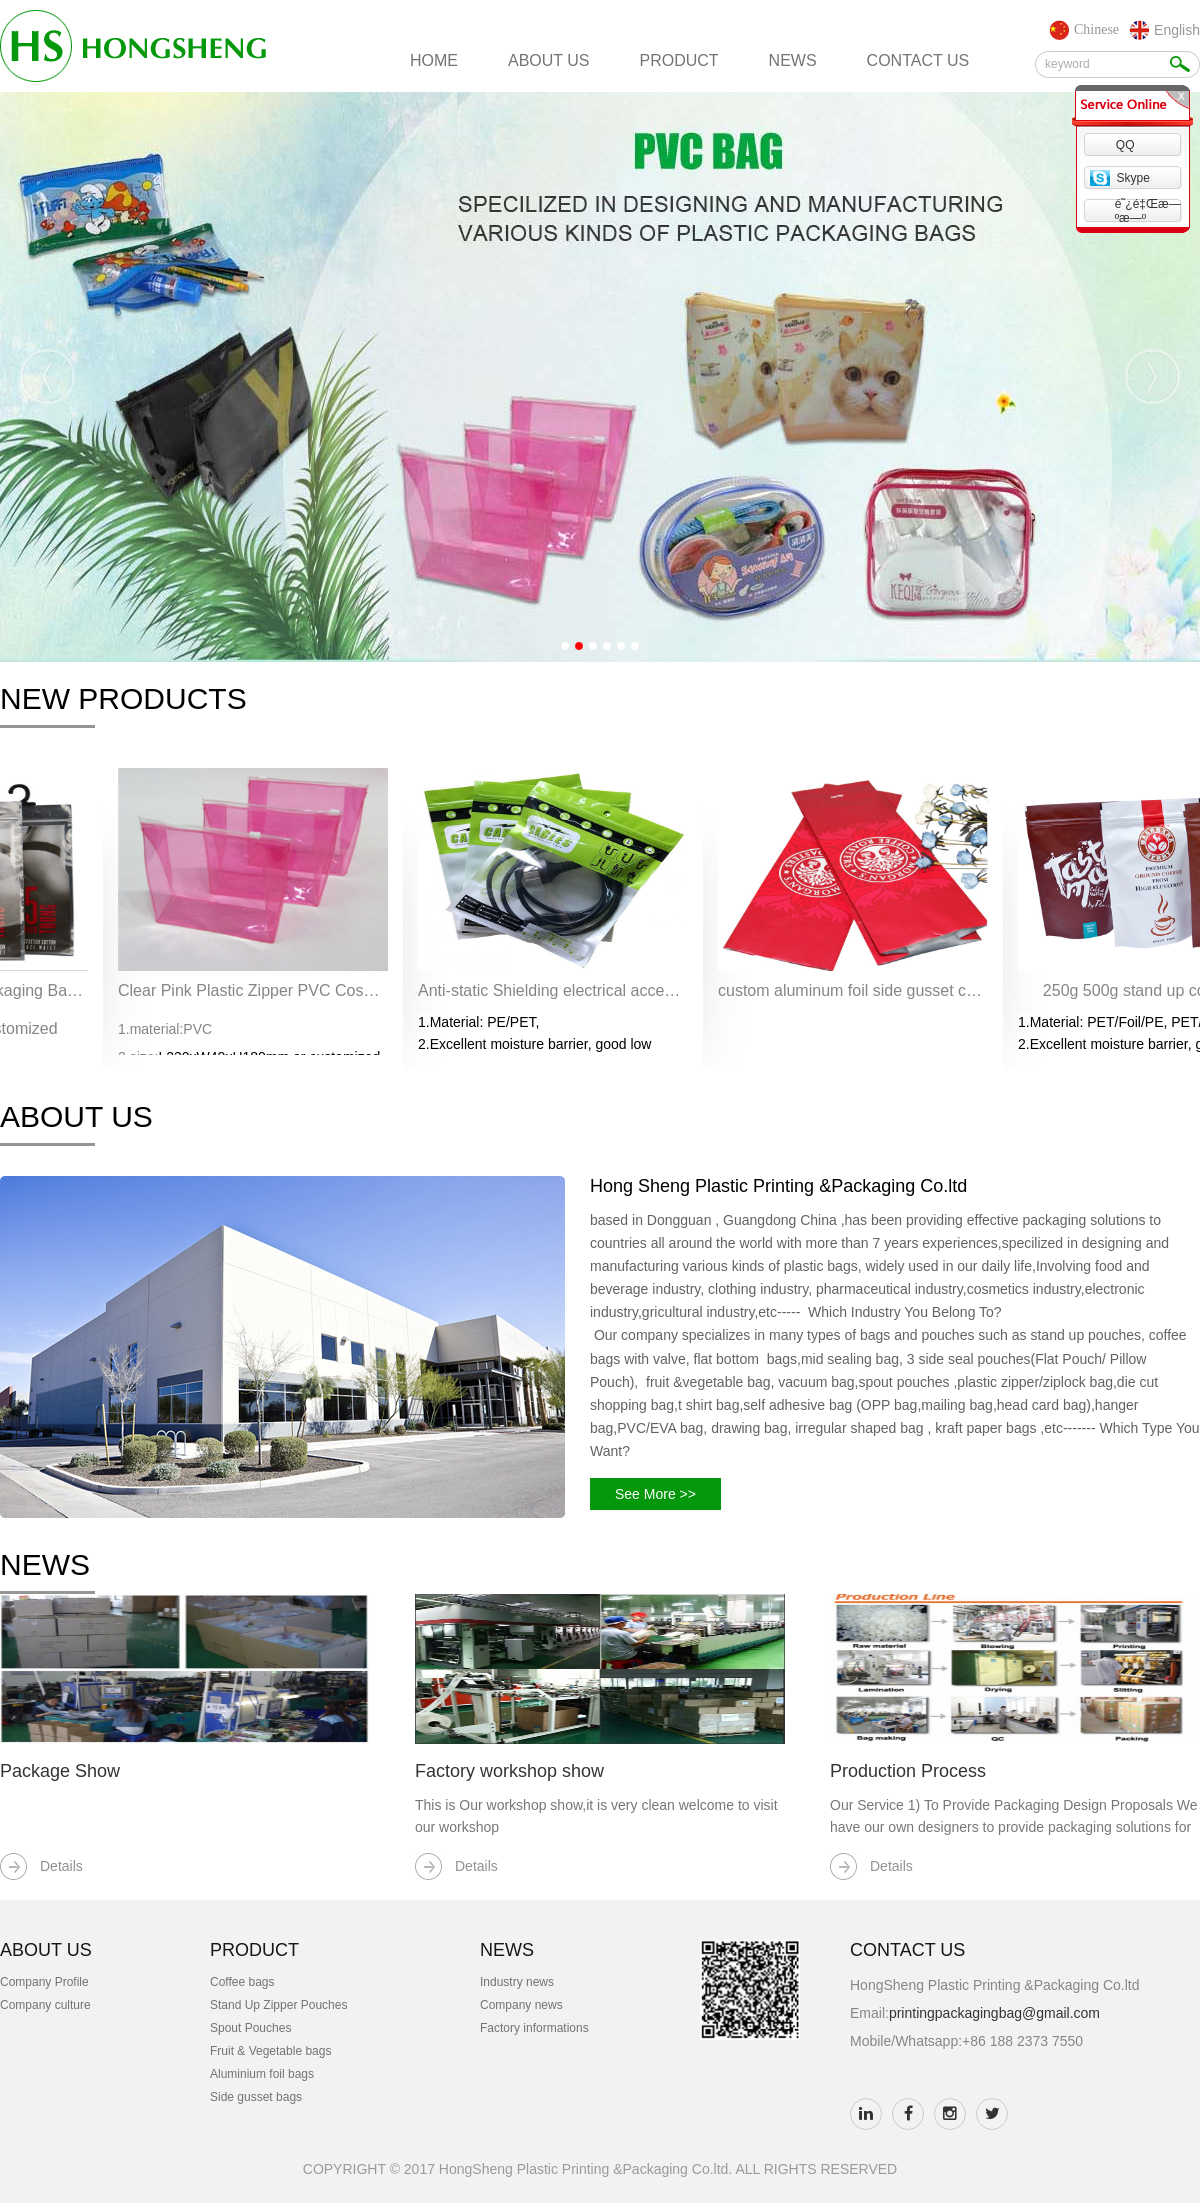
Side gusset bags (256, 2097)
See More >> (655, 1494)
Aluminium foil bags (262, 2074)
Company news (521, 2005)
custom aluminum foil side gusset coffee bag (853, 990)
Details (61, 1866)
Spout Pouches (250, 2028)
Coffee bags (242, 1982)
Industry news (517, 1982)
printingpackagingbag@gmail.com (994, 2013)
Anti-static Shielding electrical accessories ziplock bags (553, 990)
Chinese (1096, 29)
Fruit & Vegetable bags (270, 2051)
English (1177, 30)
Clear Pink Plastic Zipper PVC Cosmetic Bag (253, 990)
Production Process (908, 1771)
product (679, 60)
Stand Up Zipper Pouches (278, 2005)
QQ (1125, 145)
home (434, 60)
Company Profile (44, 1982)
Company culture (45, 2005)
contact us (918, 60)
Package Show (60, 1771)
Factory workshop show (509, 1771)
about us (549, 60)
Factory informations (534, 2028)
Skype (1132, 178)
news (793, 60)
